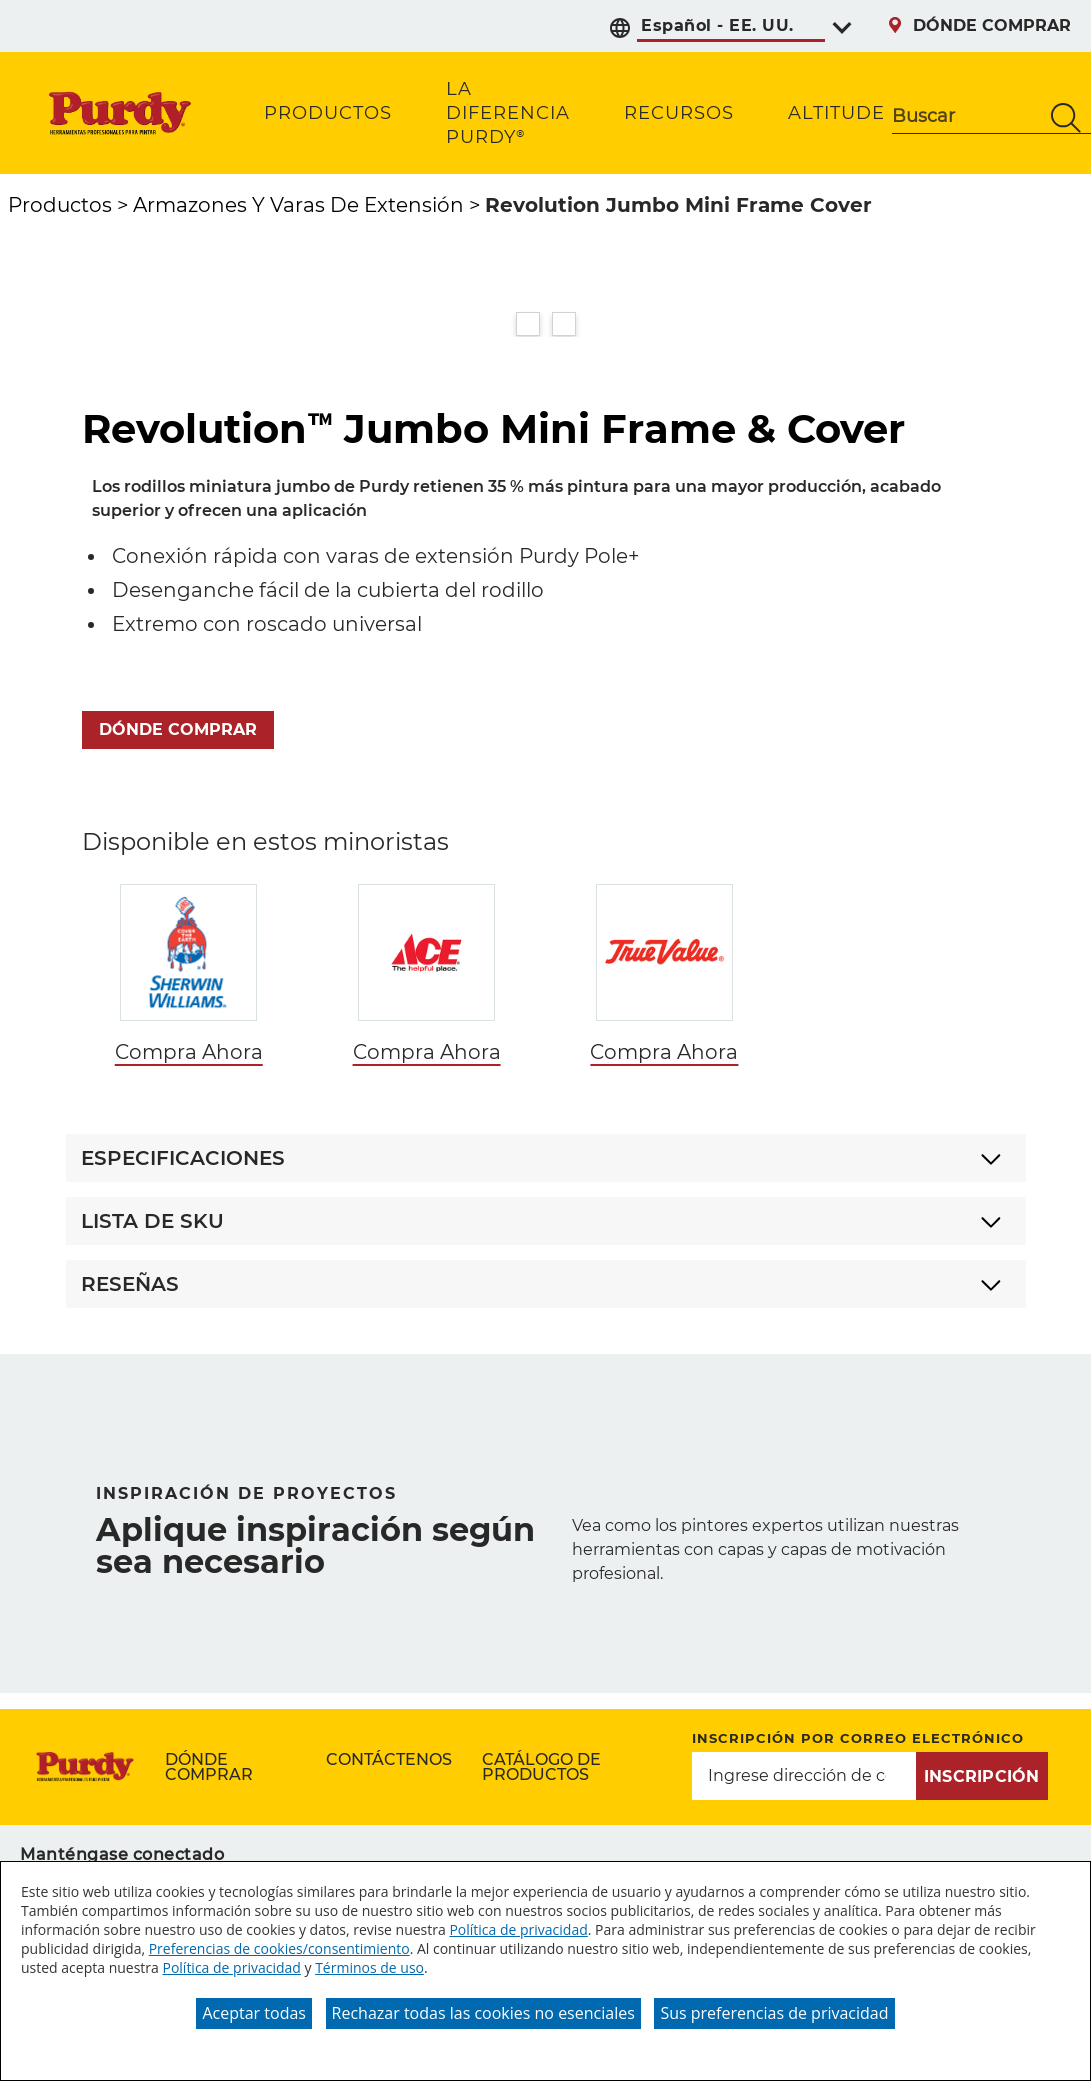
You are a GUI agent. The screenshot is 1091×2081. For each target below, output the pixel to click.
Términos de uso (369, 1967)
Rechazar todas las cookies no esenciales (483, 2013)
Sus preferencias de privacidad (774, 2013)
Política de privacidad (518, 1929)
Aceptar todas (253, 2013)
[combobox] (966, 118)
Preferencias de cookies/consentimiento (279, 1948)
